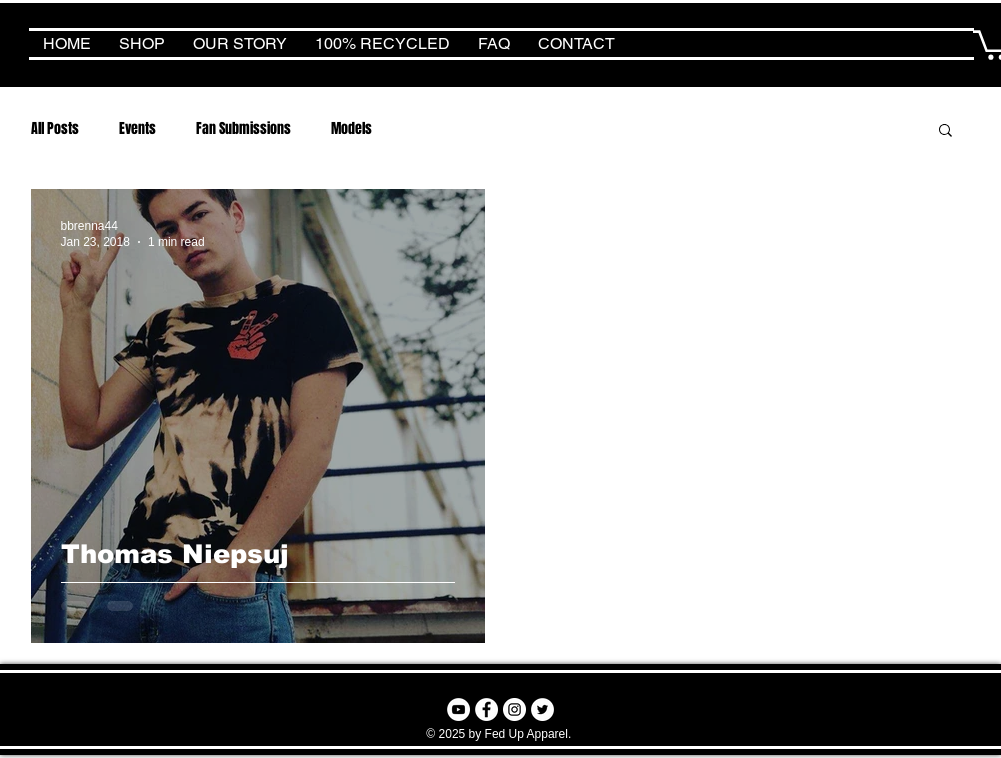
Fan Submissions (243, 128)
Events (137, 128)
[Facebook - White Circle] (486, 709)
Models (351, 128)
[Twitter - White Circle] (542, 709)
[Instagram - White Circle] (514, 709)
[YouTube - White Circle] (458, 709)
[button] (945, 131)
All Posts (55, 128)
